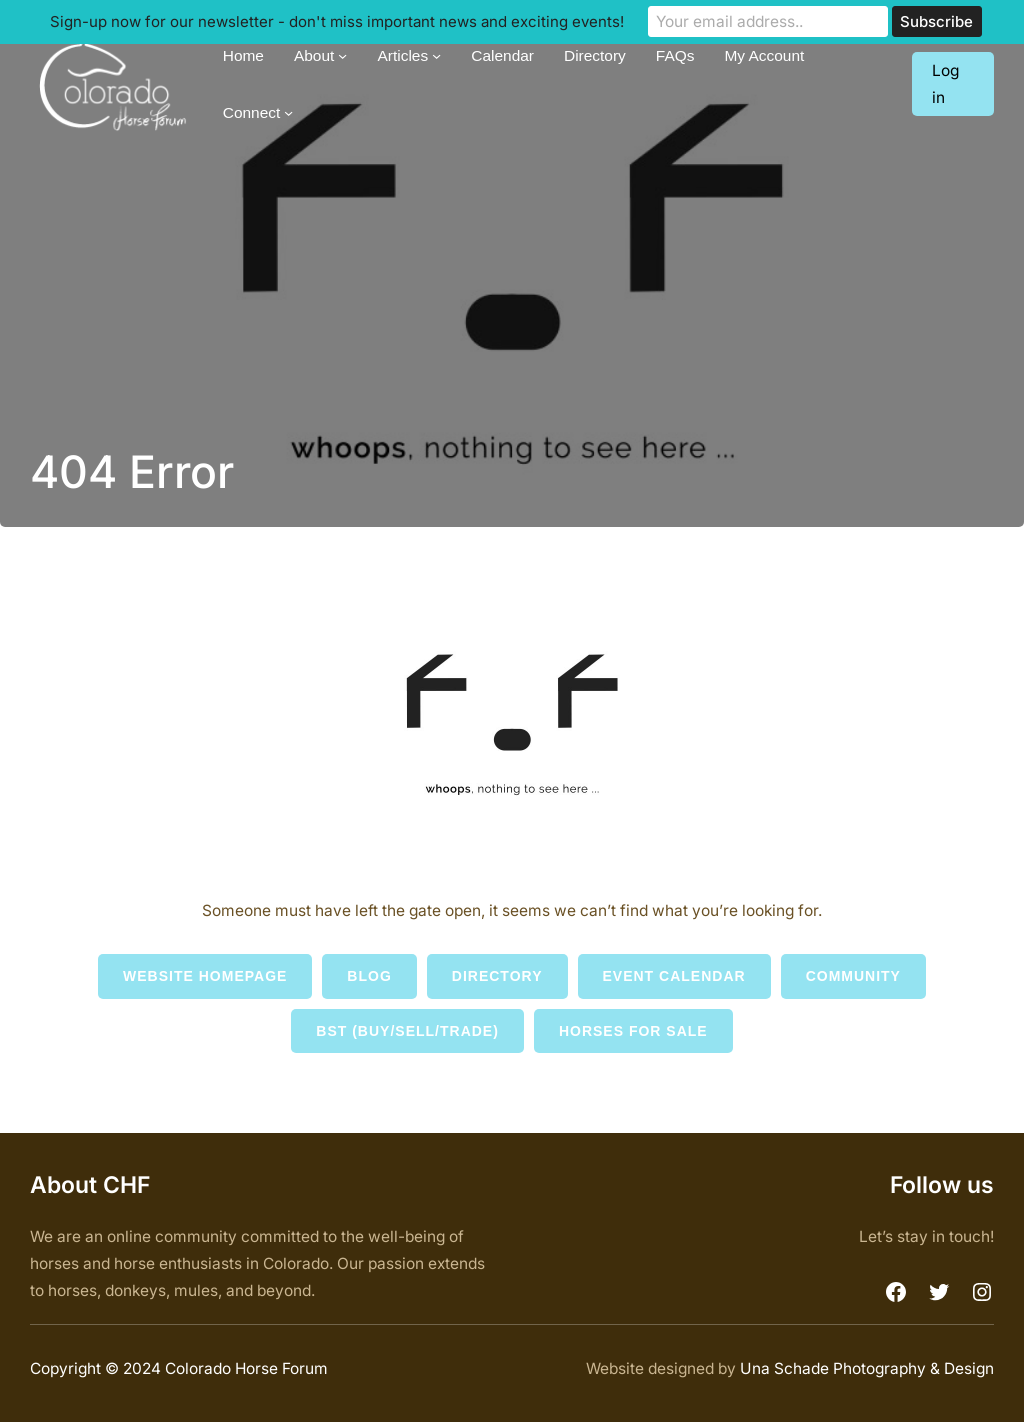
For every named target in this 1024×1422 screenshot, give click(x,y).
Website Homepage (205, 976)
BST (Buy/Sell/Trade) (407, 1031)
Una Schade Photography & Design (867, 1368)
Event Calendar (674, 976)
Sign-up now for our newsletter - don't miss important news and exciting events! (337, 21)
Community (853, 976)
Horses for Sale (633, 1031)
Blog (369, 976)
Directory (497, 976)
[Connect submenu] (288, 111)
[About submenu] (342, 54)
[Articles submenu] (436, 54)
